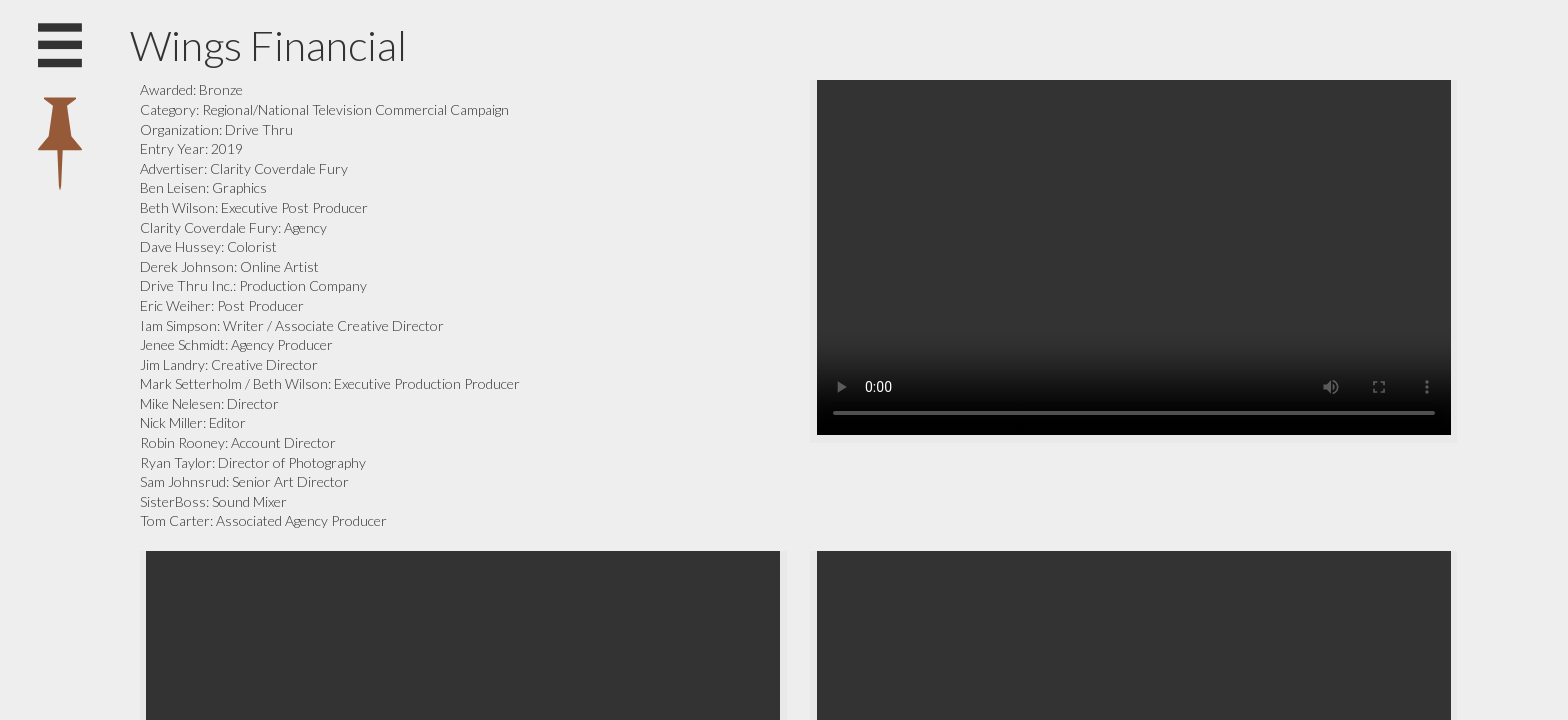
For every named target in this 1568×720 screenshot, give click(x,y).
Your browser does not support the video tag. (1134, 257)
